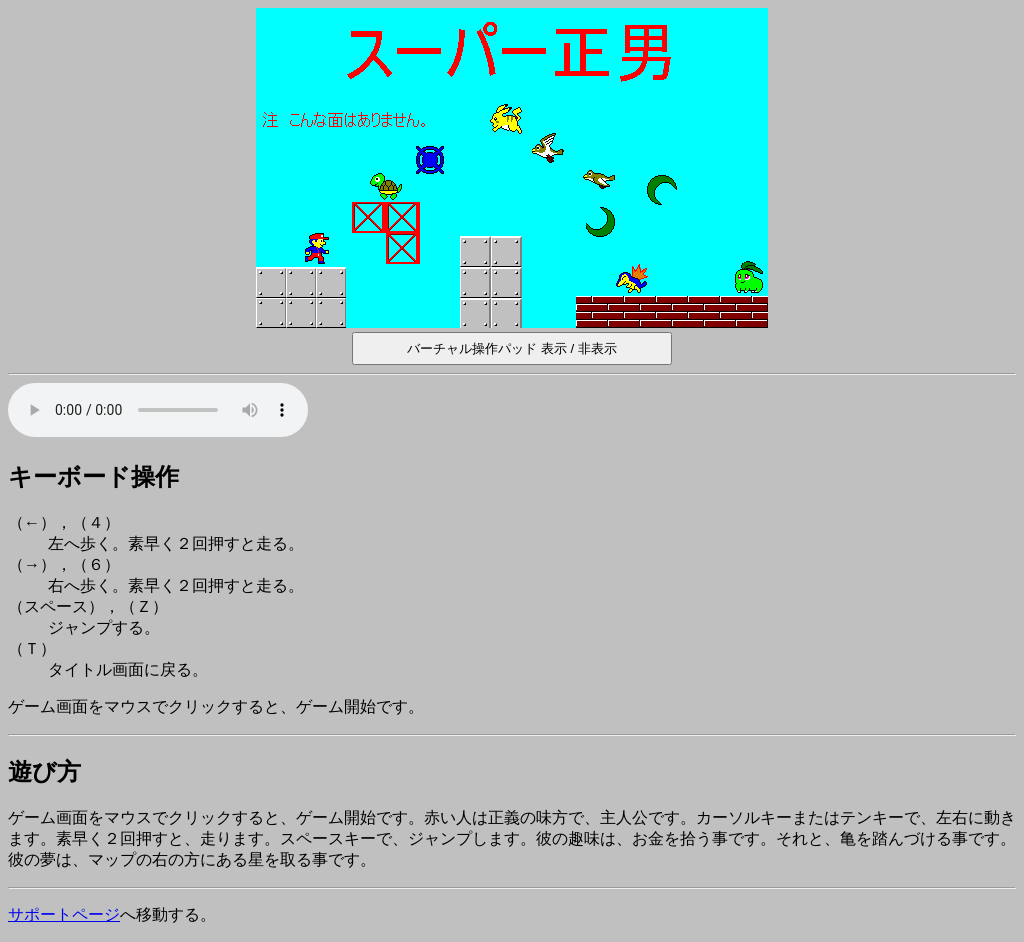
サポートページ (64, 914)
